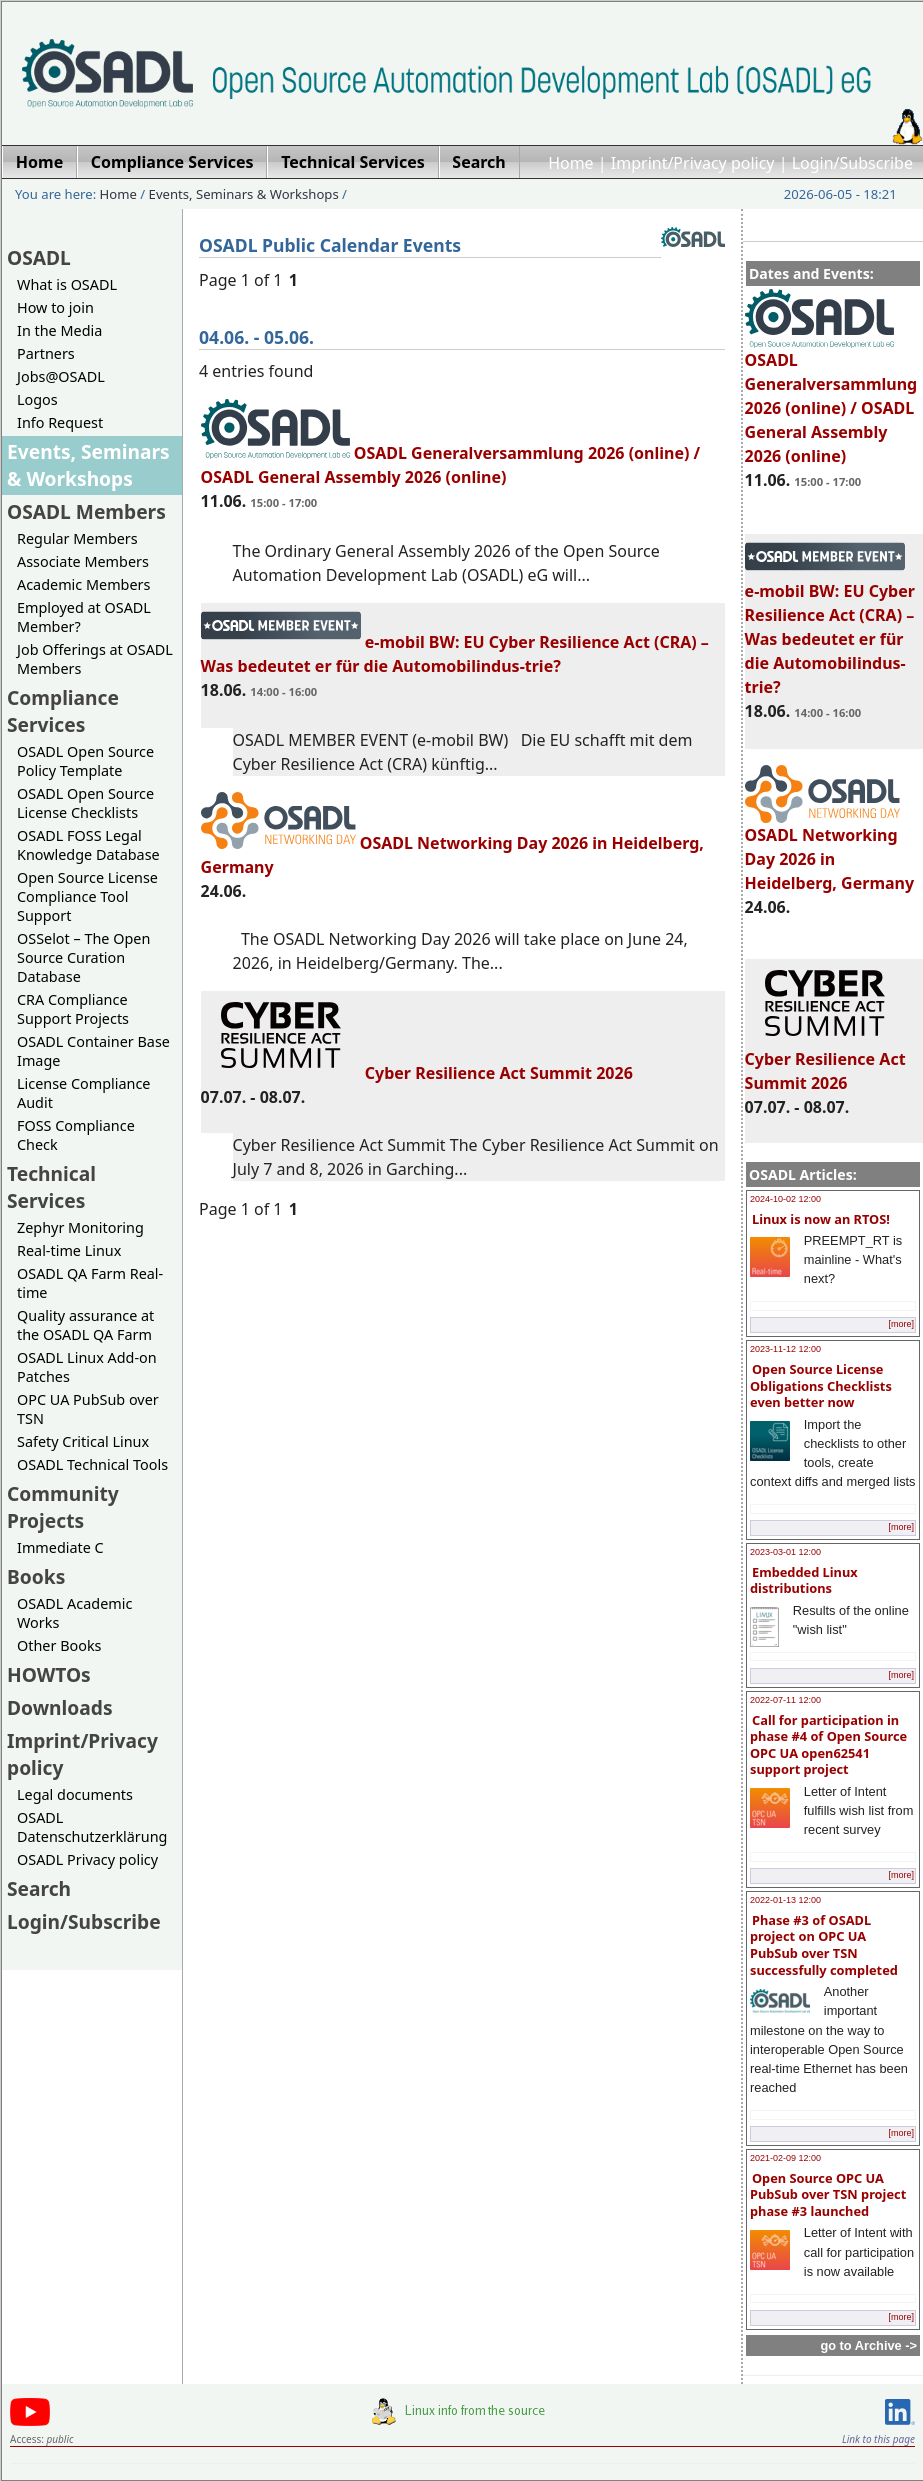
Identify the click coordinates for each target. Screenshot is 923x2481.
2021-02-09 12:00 (785, 2158)
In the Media (59, 330)
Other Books (59, 1645)
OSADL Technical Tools (92, 1464)
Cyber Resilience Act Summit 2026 (825, 1062)
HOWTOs (49, 1674)
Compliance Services (63, 711)
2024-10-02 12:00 (785, 1199)
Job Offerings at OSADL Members (95, 659)
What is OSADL (67, 284)
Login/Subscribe (852, 163)
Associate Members (83, 561)
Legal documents (75, 1794)
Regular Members (77, 538)
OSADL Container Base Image (93, 1051)
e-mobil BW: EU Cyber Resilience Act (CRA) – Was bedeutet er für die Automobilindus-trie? (830, 630)
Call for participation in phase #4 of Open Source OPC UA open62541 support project (828, 1745)
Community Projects (63, 1507)
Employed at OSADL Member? (84, 617)
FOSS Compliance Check (76, 1135)
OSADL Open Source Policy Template (85, 761)
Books (36, 1576)
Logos (37, 399)
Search (39, 1888)
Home (571, 163)
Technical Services (51, 1187)
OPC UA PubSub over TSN (88, 1409)
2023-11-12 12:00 (785, 1349)
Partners (46, 353)
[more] (901, 1324)
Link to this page (878, 2439)
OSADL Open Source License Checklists (85, 803)
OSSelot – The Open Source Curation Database (83, 957)
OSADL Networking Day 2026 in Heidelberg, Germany (830, 850)
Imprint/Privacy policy (693, 163)
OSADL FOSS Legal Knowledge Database (88, 845)
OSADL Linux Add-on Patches (87, 1367)
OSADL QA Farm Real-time (90, 1283)
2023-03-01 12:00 (785, 1552)
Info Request (60, 422)
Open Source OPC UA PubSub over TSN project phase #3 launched (828, 2194)
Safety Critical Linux (83, 1441)
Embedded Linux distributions (804, 1580)
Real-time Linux (69, 1250)
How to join (55, 307)
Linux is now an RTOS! (821, 1219)
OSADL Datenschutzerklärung (92, 1827)
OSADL (39, 257)
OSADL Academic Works (74, 1613)
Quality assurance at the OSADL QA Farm (85, 1325)
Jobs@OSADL (61, 376)
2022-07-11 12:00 (785, 1700)
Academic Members (83, 584)
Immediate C (60, 1547)
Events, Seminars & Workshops (244, 194)
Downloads (60, 1707)
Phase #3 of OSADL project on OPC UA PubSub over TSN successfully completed (824, 1945)
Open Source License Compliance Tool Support (87, 896)
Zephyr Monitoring (80, 1227)
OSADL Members (86, 511)
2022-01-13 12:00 (785, 1900)
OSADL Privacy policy (87, 1859)
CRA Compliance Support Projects (73, 1009)
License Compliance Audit (83, 1093)
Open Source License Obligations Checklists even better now (821, 1385)
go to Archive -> (868, 2345)
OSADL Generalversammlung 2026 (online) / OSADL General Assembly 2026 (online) (831, 399)
